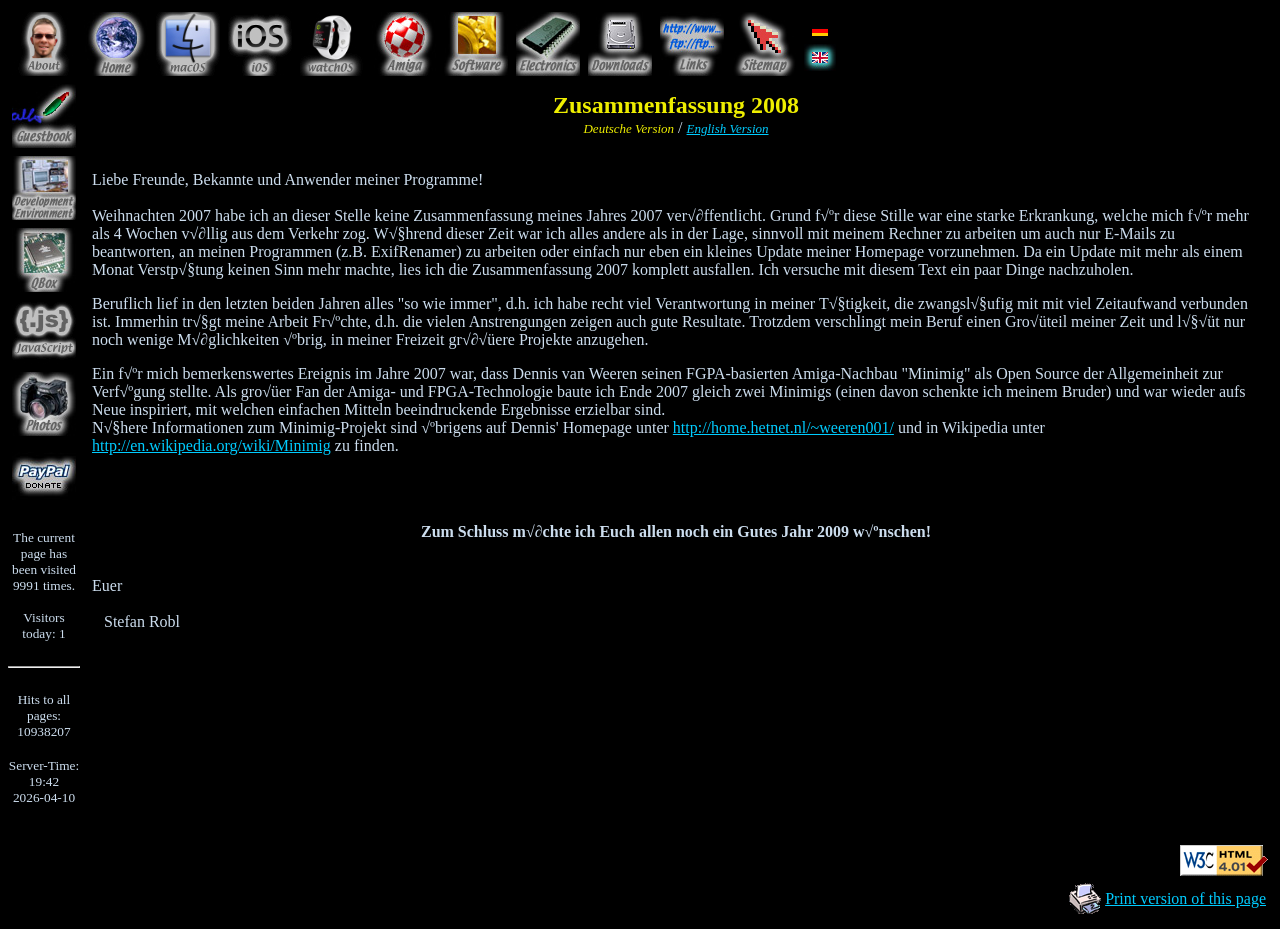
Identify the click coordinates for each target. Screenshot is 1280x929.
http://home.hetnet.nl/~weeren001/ (783, 427)
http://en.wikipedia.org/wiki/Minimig (211, 445)
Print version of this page (1185, 898)
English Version (728, 128)
